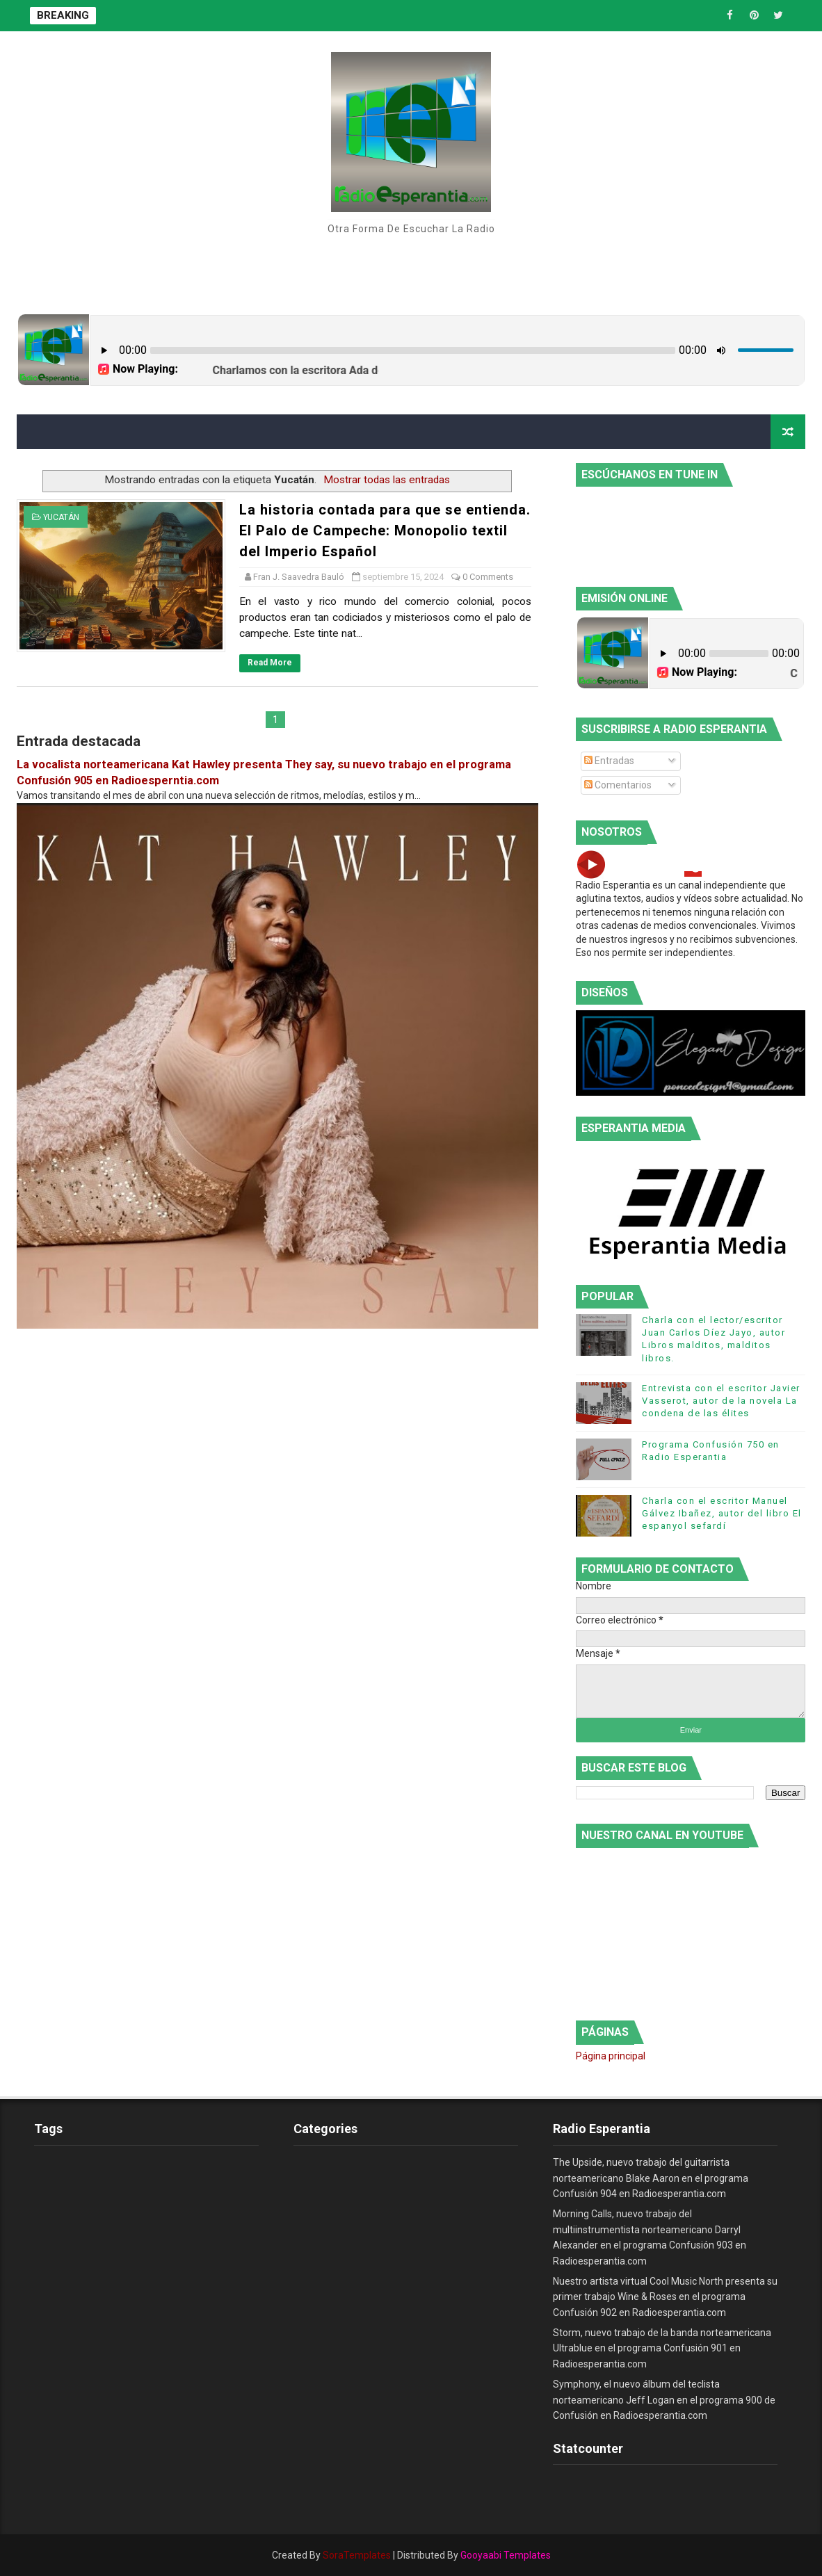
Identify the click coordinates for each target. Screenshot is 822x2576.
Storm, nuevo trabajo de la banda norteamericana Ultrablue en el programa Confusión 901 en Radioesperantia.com (662, 2348)
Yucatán (61, 517)
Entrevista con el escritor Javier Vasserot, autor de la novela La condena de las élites (721, 1400)
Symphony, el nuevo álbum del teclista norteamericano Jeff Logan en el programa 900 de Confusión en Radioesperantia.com (664, 2400)
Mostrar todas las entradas (386, 479)
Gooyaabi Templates (505, 2555)
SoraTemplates (357, 2555)
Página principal (610, 2055)
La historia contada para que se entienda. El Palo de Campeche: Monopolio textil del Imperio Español (385, 530)
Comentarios (618, 785)
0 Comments (487, 577)
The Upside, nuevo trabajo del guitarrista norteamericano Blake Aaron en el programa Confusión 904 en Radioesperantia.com (650, 2178)
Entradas (609, 760)
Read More (270, 662)
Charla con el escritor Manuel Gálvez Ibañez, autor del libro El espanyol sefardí (722, 1513)
